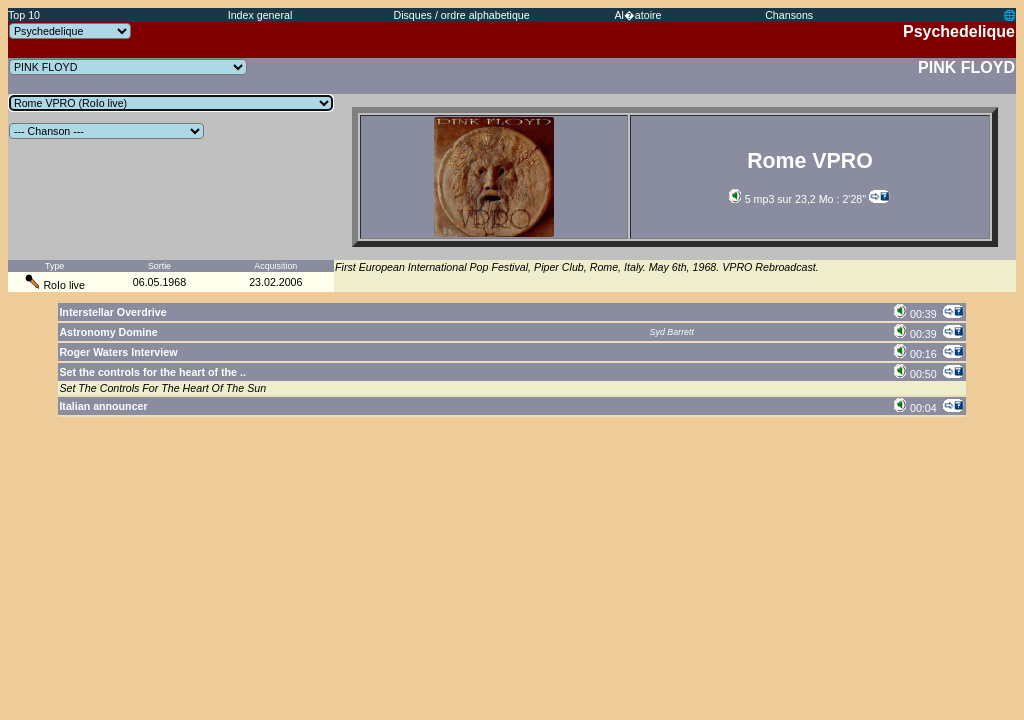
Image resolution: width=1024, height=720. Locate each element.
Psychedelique (959, 31)
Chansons (789, 15)
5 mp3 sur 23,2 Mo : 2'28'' (798, 199)
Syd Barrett (672, 332)
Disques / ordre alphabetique (461, 15)
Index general (260, 15)
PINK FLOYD (966, 67)
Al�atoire (637, 15)
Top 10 (24, 15)
